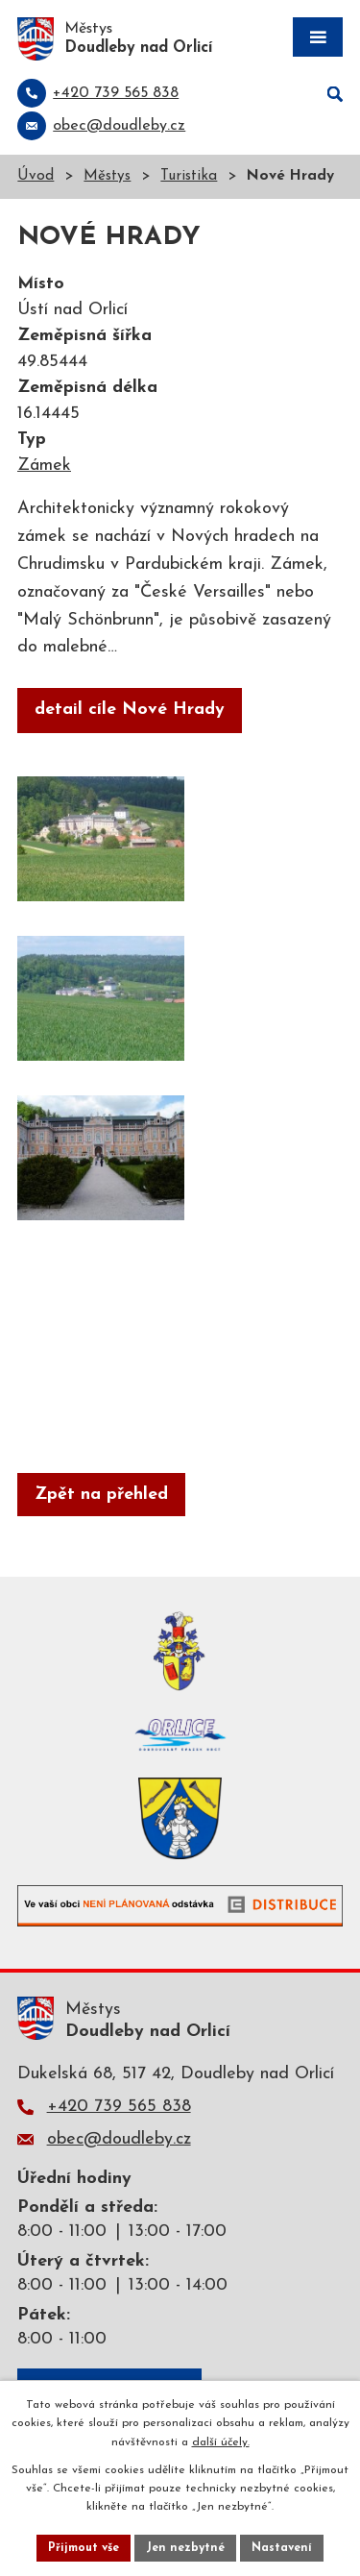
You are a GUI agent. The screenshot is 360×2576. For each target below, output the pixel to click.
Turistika (188, 176)
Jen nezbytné (185, 2548)
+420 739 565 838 (119, 2107)
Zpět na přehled (101, 1494)
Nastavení (282, 2548)
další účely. (221, 2442)
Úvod (35, 176)
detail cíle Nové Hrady (130, 709)
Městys (107, 176)
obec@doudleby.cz (119, 2139)
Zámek (44, 465)
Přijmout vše (83, 2548)
